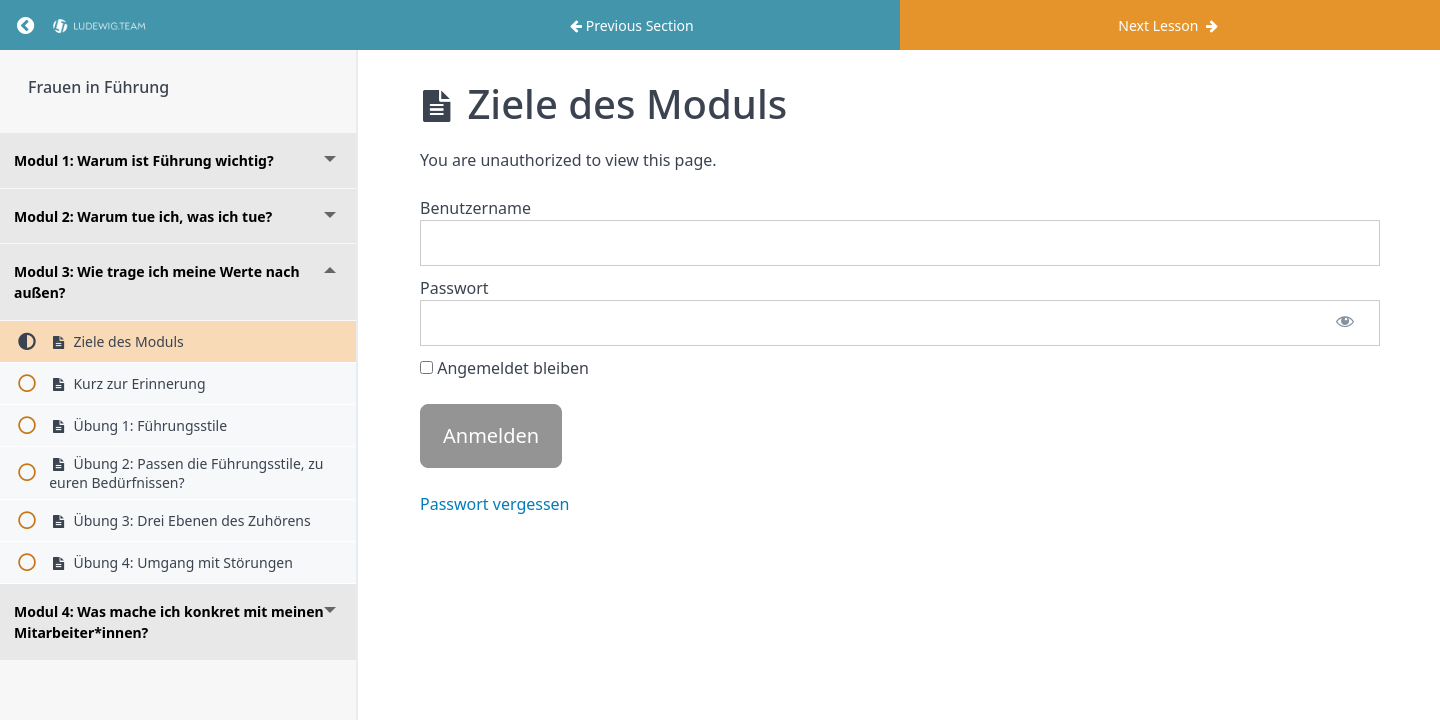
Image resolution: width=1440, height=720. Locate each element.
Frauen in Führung (98, 87)
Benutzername (475, 208)
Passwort (454, 288)
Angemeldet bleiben (504, 368)
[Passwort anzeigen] (1345, 323)
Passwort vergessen (495, 504)
